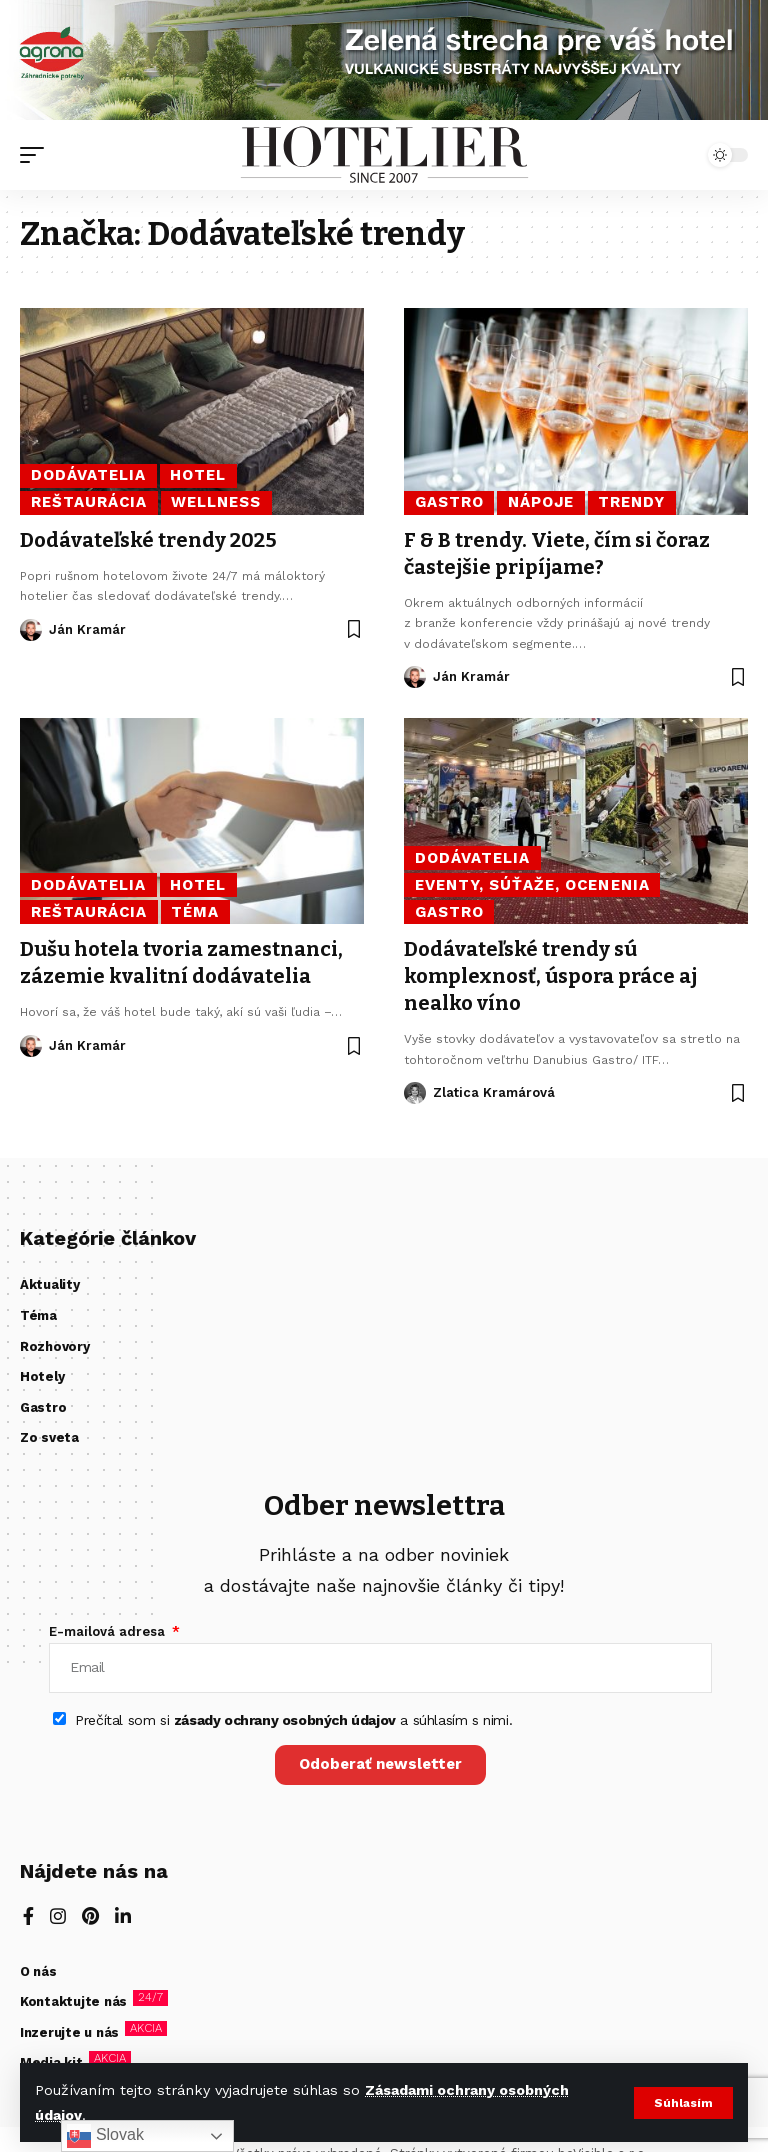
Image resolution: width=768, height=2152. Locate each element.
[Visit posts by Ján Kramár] (31, 629)
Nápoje (541, 502)
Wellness (216, 502)
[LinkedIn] (123, 1918)
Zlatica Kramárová (494, 1087)
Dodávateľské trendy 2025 (148, 540)
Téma (195, 910)
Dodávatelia (89, 475)
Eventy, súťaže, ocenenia (532, 883)
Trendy (631, 502)
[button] (683, 2103)
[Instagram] (58, 1918)
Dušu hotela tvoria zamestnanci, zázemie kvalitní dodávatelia (181, 960)
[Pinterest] (90, 1918)
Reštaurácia (89, 502)
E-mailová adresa (109, 1631)
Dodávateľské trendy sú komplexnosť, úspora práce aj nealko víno (550, 973)
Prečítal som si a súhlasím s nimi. (293, 1720)
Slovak (105, 2136)
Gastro (449, 502)
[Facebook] (28, 1918)
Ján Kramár (87, 628)
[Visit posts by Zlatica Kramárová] (415, 1088)
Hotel (198, 475)
